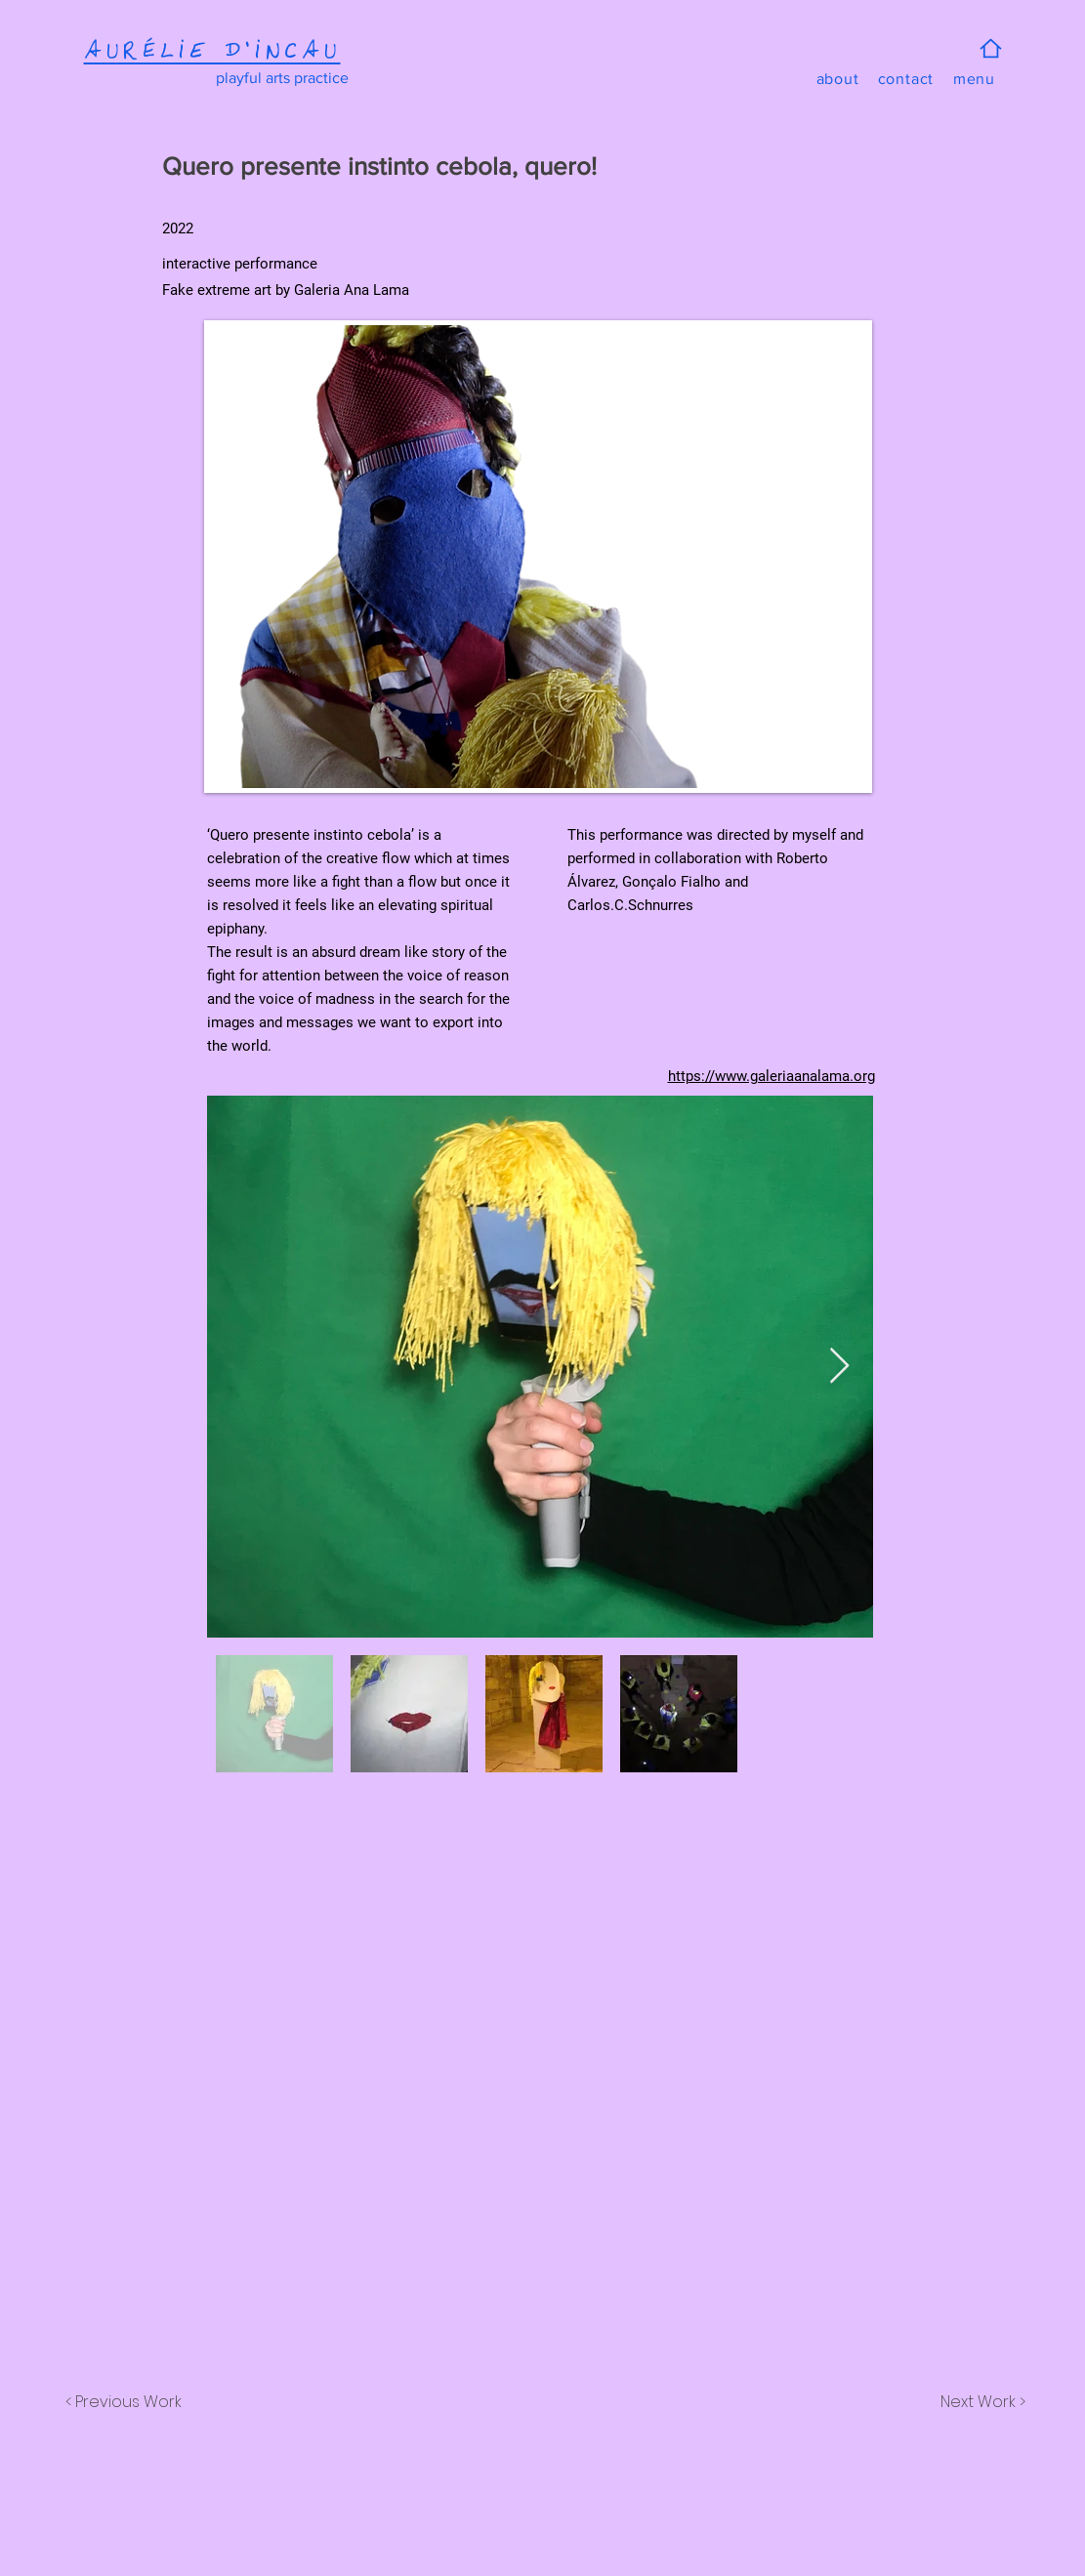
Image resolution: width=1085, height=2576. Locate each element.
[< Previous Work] (124, 2402)
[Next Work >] (982, 2402)
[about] (838, 78)
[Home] (991, 48)
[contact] (906, 78)
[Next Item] (839, 1367)
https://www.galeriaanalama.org (771, 1076)
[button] (974, 78)
